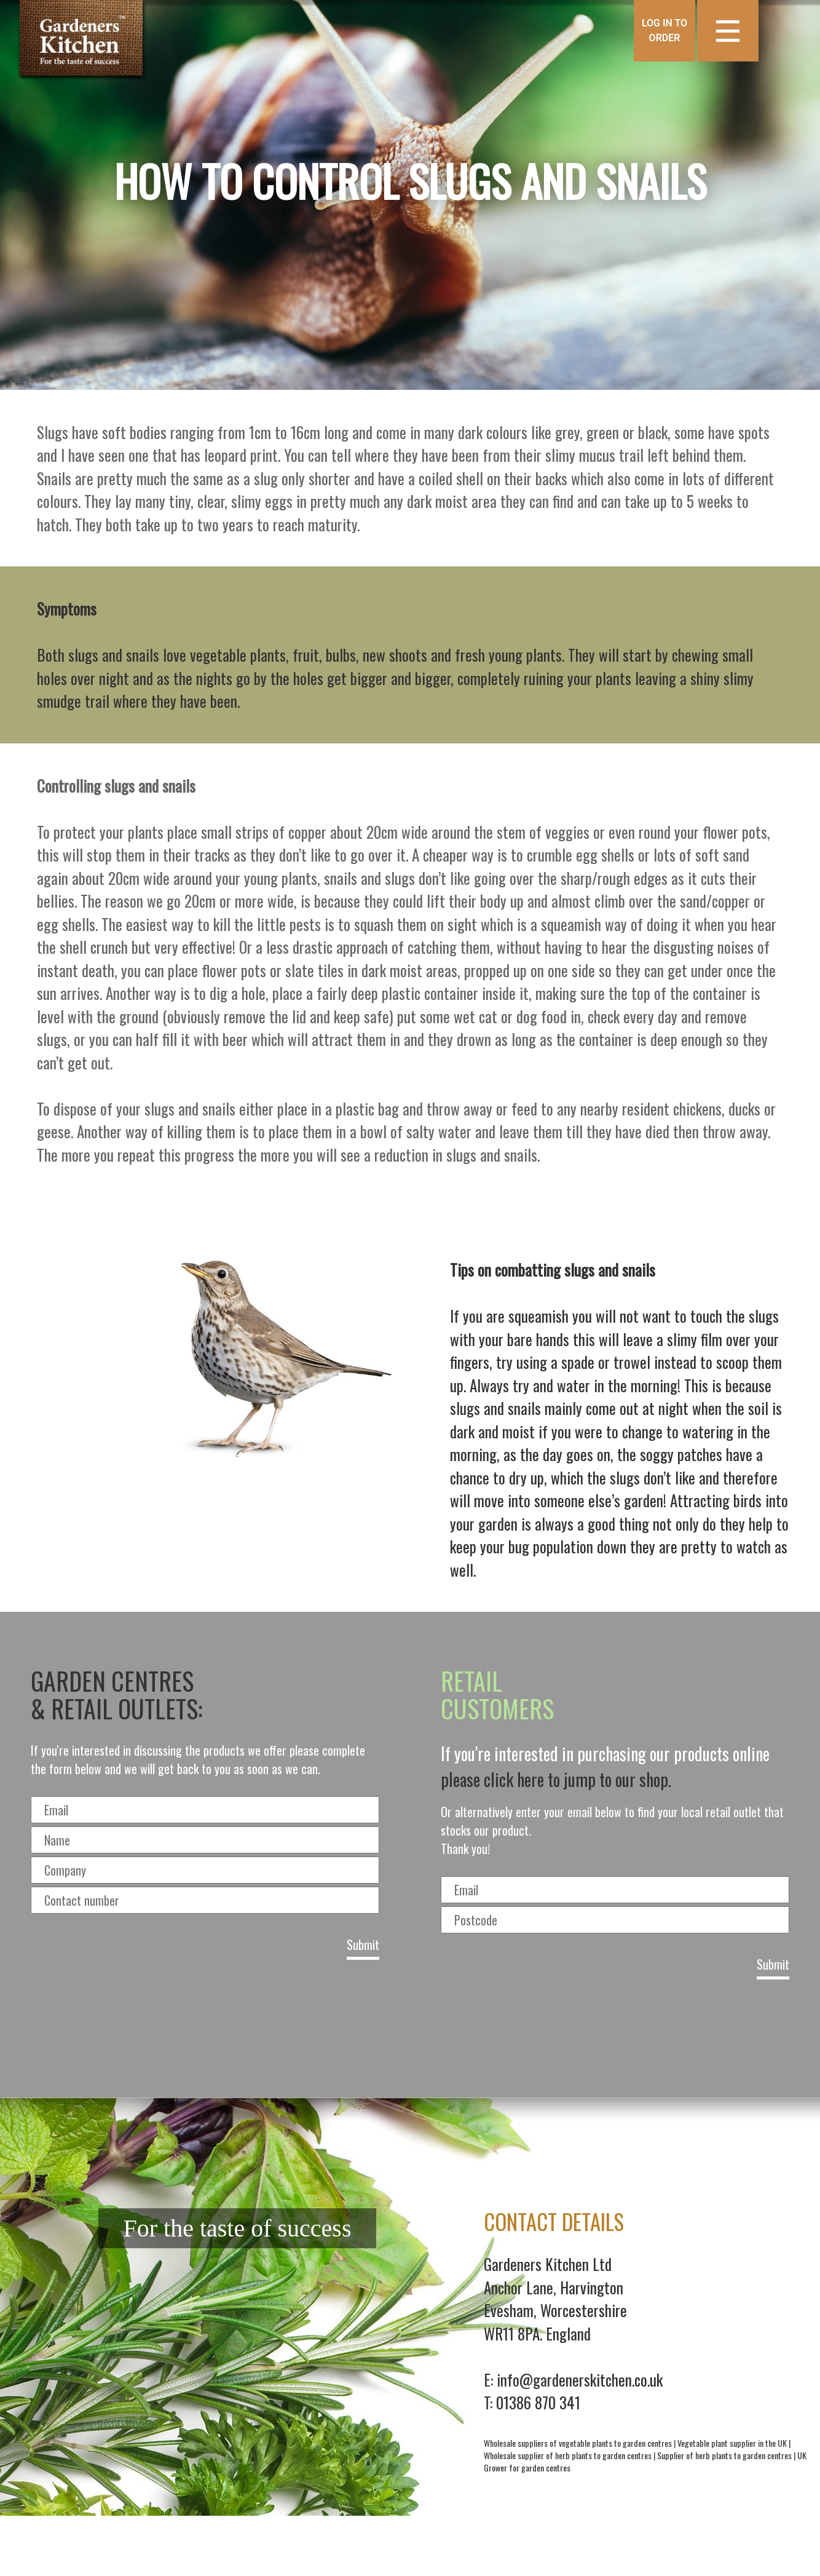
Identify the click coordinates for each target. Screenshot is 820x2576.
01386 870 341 (538, 2402)
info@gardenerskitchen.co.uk (580, 2379)
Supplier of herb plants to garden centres (724, 2455)
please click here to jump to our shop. (556, 1779)
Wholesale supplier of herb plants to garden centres (568, 2455)
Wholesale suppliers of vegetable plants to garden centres (578, 2442)
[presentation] (410, 2034)
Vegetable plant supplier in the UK (732, 2442)
